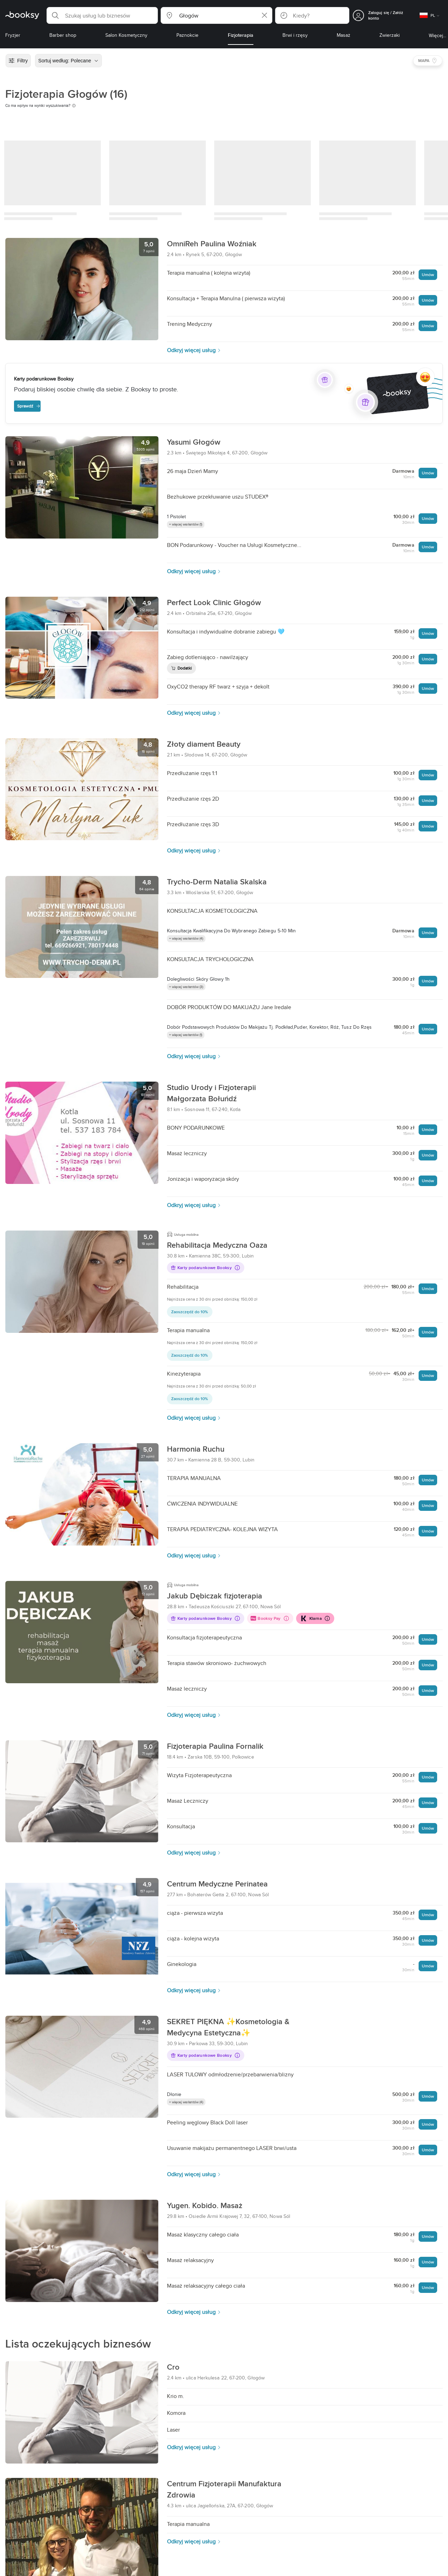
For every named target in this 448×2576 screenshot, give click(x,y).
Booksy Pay (270, 1618)
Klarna (315, 1618)
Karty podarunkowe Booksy (205, 1267)
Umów (428, 275)
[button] (102, 15)
